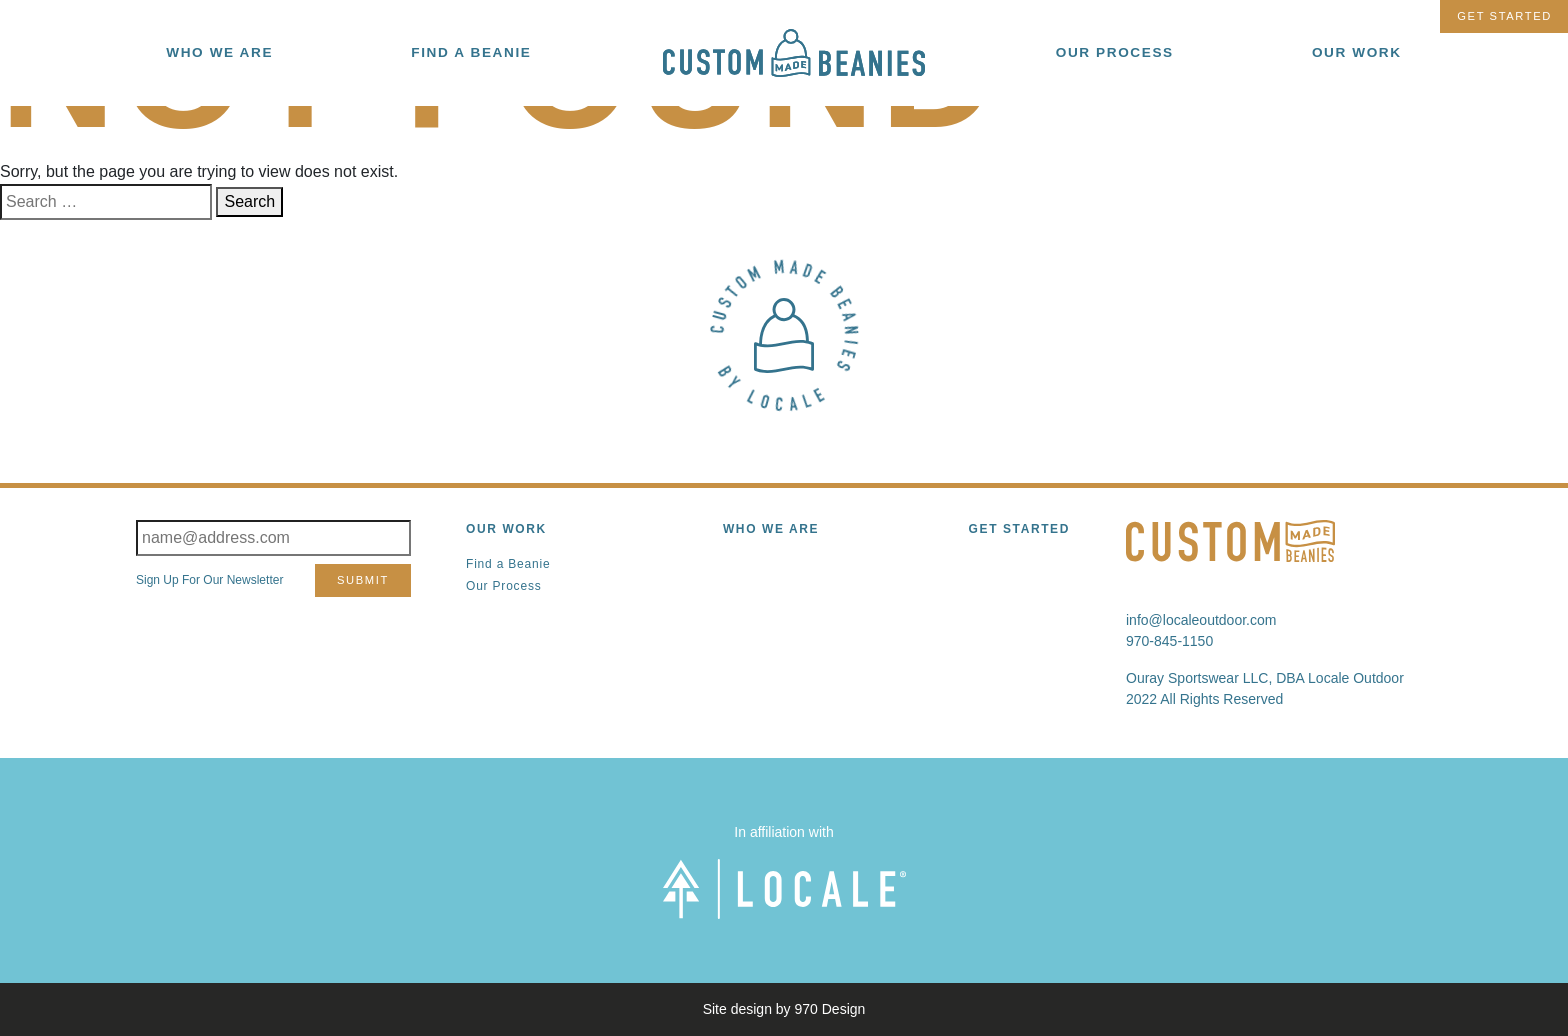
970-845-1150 (1169, 641)
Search (249, 201)
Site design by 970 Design (784, 1009)
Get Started (1504, 16)
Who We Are (771, 529)
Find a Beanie (508, 564)
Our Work (506, 529)
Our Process (504, 586)
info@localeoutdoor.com (1201, 620)
